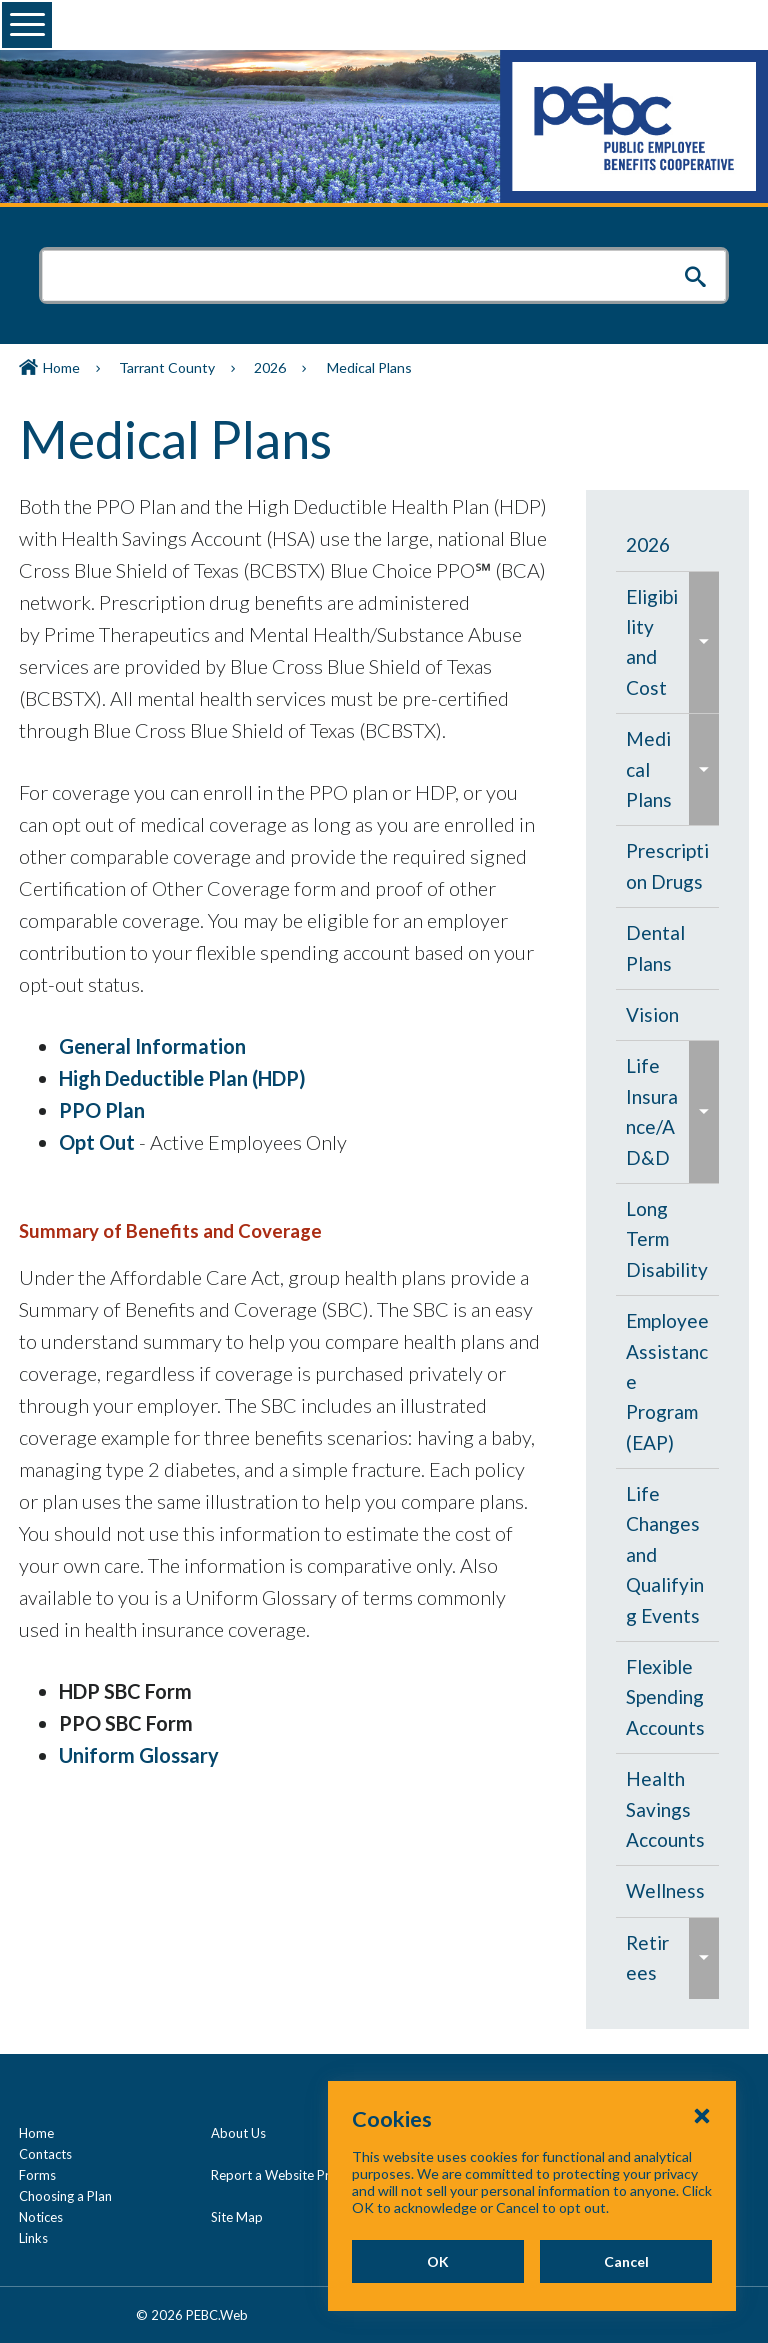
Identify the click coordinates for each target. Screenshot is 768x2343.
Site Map (237, 2217)
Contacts (45, 2154)
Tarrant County (167, 367)
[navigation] (668, 1259)
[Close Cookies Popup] (702, 2178)
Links (33, 2238)
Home (61, 367)
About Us (238, 2133)
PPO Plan (102, 1110)
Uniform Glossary (139, 1755)
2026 (270, 367)
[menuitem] (668, 545)
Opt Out (97, 1142)
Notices (41, 2217)
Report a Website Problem (289, 2175)
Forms (37, 2175)
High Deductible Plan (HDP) (182, 1078)
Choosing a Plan (65, 2196)
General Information (152, 1046)
